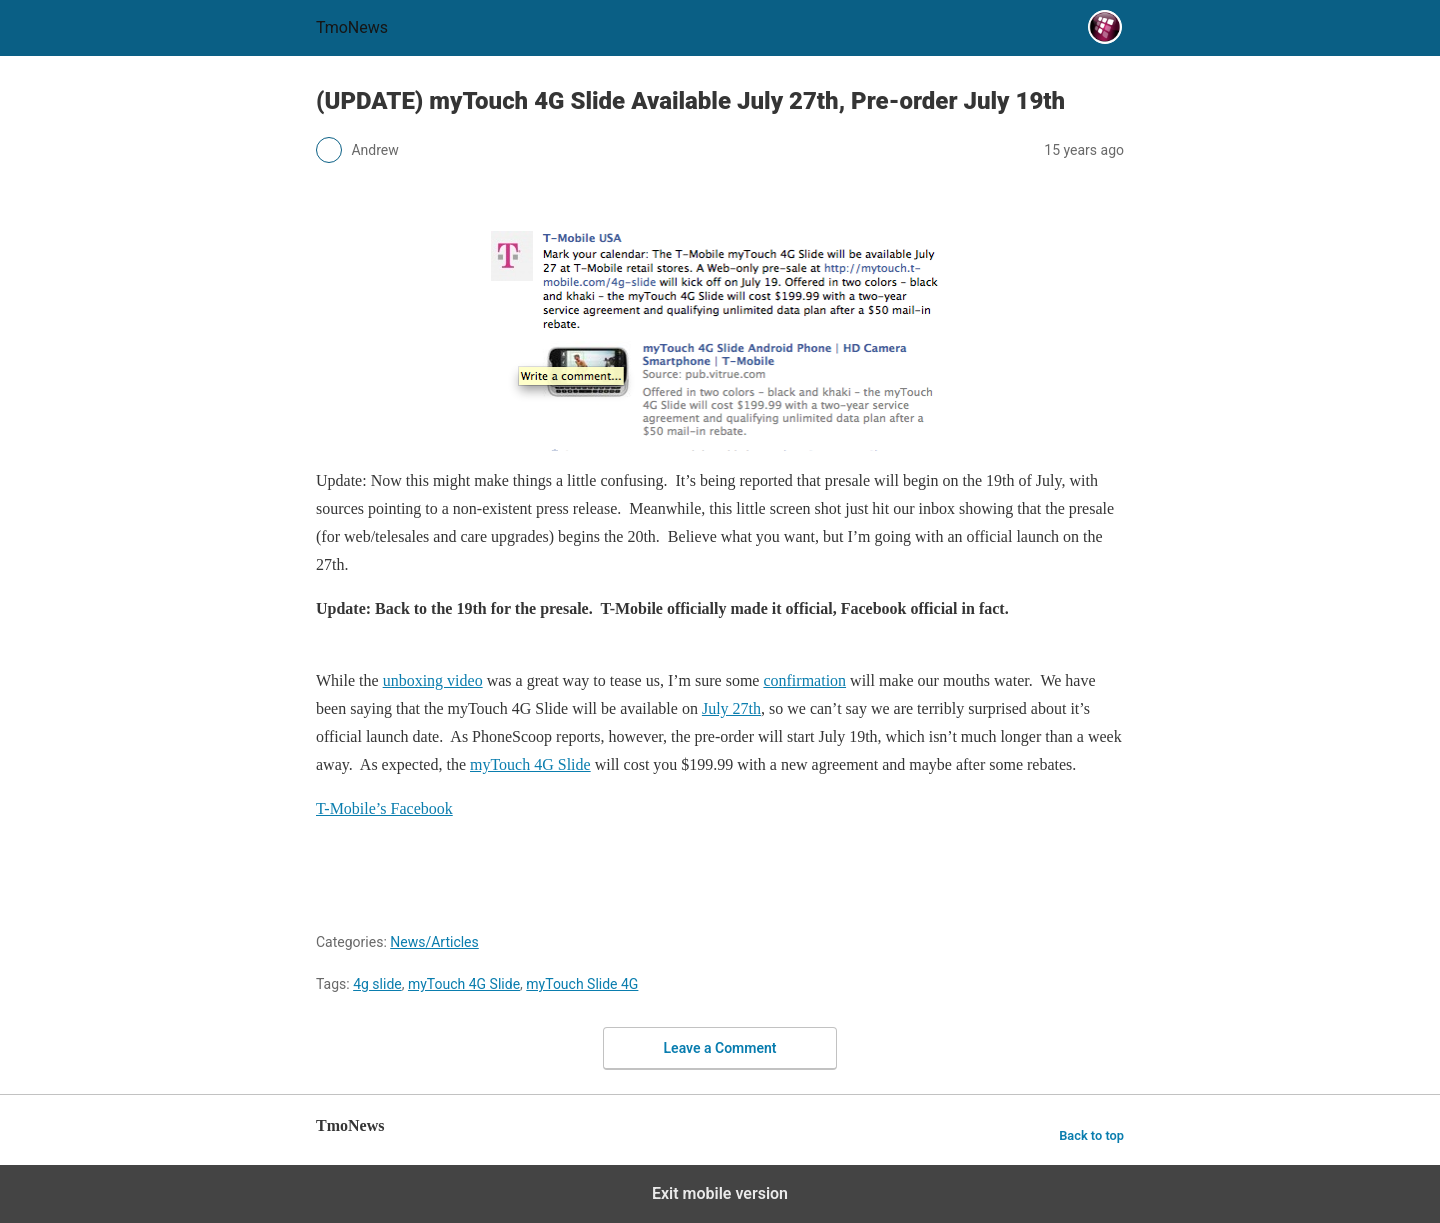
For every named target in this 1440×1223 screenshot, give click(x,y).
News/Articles (434, 942)
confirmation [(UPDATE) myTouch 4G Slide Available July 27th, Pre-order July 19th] (804, 680)
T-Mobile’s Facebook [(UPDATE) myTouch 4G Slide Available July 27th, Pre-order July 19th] (384, 808)
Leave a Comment (720, 1048)
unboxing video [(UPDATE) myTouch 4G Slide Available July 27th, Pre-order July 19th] (433, 680)
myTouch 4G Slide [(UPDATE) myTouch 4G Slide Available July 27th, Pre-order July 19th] (530, 764)
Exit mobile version (720, 1193)
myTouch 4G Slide (464, 984)
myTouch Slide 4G (582, 984)
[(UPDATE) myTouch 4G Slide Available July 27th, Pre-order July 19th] (720, 339)
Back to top (1091, 1135)
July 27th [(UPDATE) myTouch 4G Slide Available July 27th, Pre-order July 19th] (731, 708)
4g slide (377, 984)
